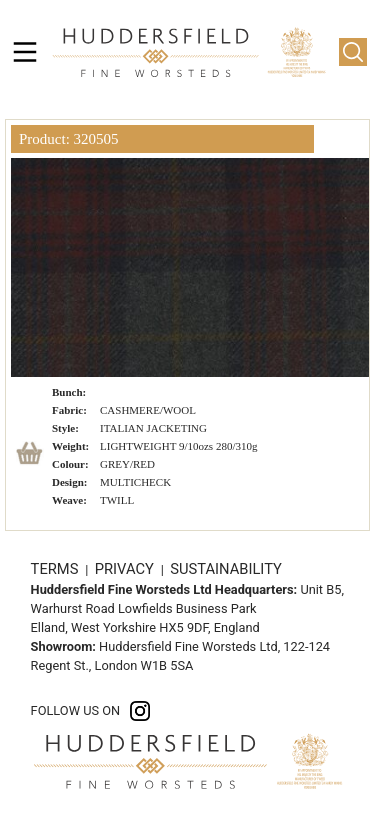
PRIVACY (126, 569)
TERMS (56, 569)
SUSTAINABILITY (226, 569)
